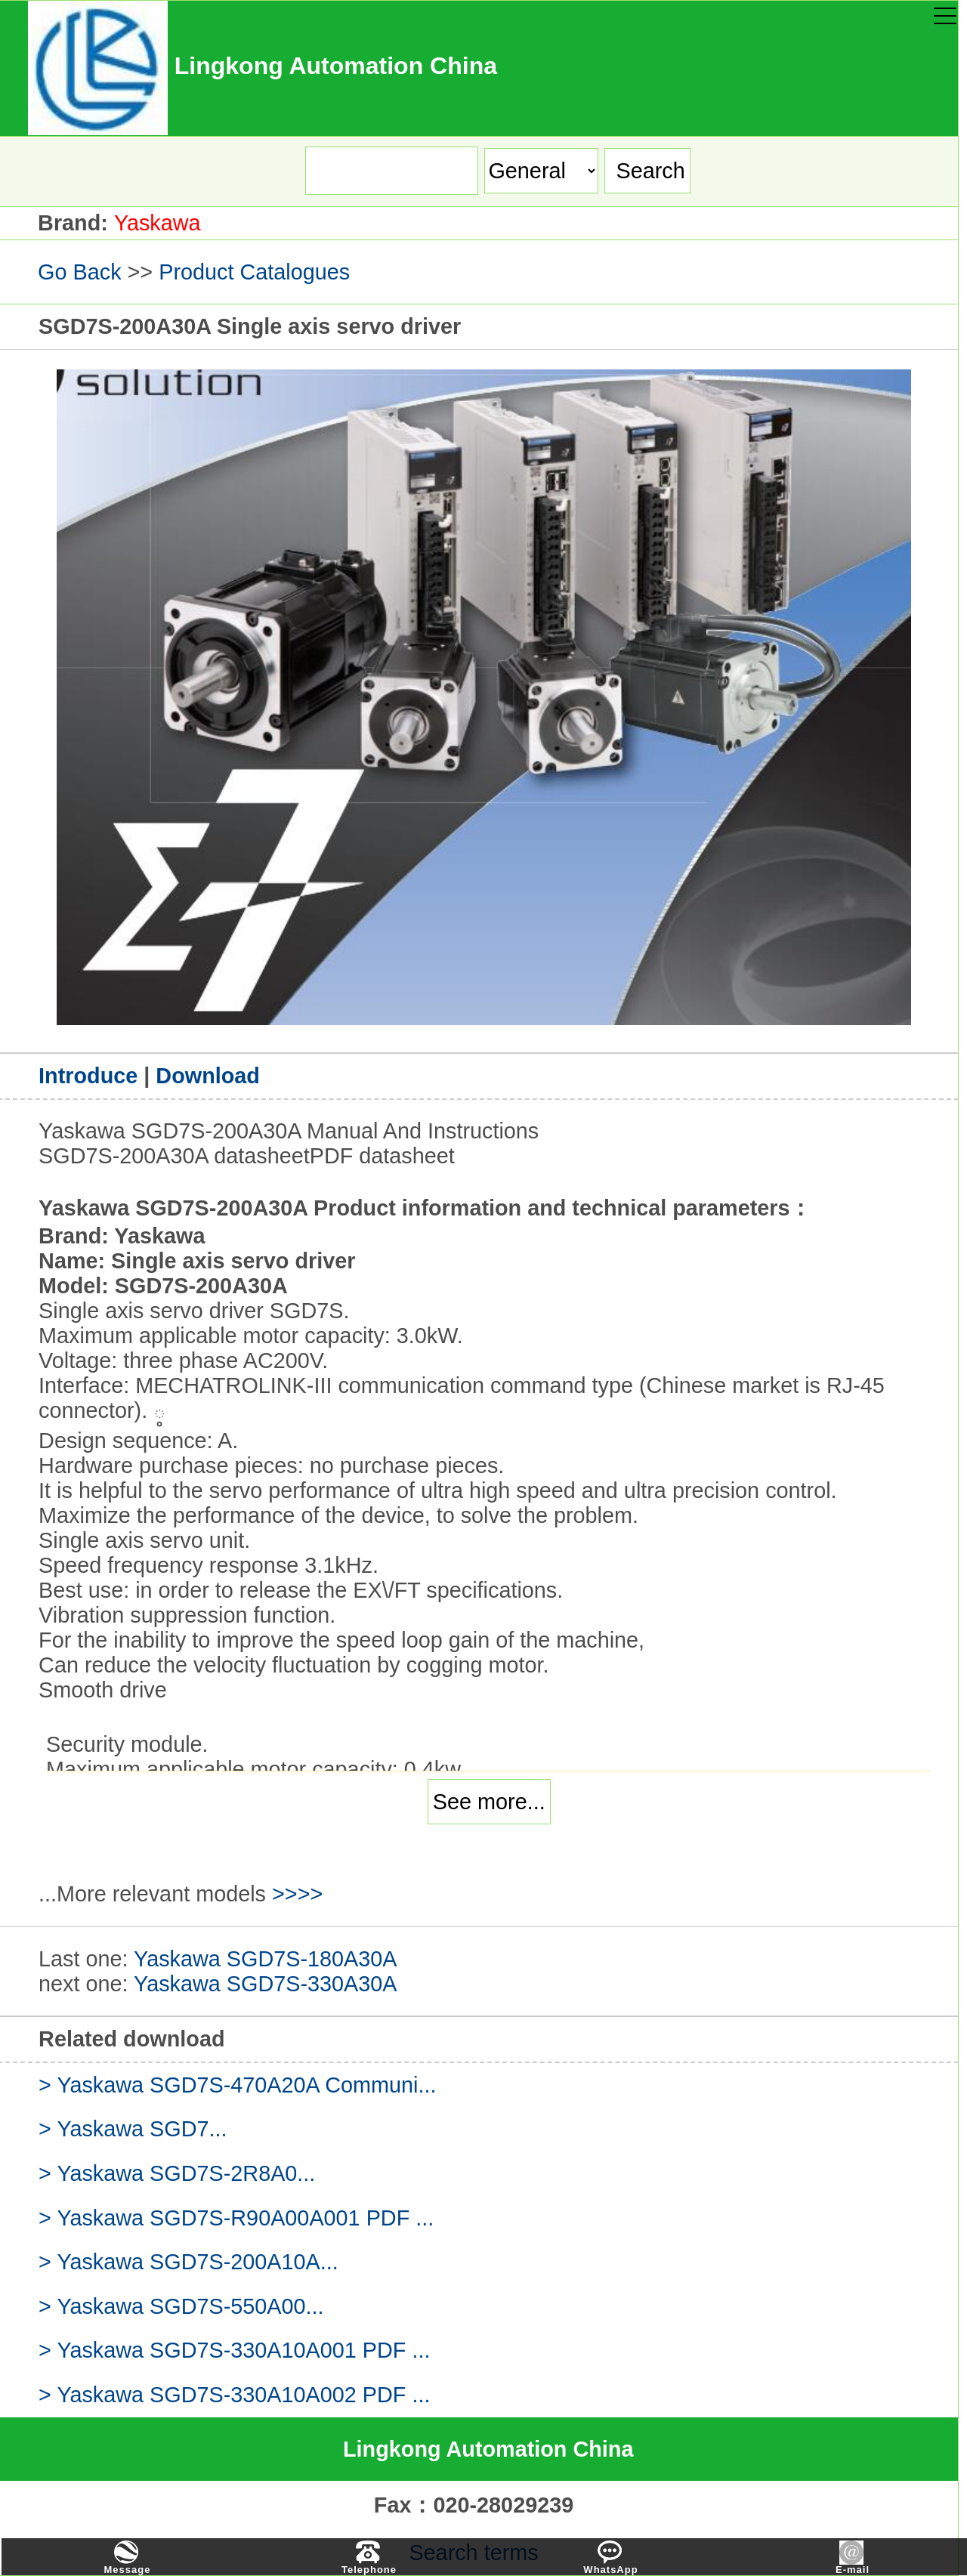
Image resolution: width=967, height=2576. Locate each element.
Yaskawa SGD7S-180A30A (265, 1959)
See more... (489, 1802)
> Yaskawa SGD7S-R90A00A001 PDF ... (236, 2218)
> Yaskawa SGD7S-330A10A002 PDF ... (234, 2395)
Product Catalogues (254, 272)
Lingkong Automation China (488, 2449)
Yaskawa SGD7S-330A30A (265, 1984)
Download (208, 1076)
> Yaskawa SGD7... (133, 2129)
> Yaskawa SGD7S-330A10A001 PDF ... (234, 2350)
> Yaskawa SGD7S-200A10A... (188, 2262)
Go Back (79, 272)
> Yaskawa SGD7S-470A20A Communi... (237, 2085)
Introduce (91, 1076)
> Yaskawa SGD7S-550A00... (181, 2306)
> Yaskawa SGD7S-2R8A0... (177, 2173)
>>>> (297, 1894)
